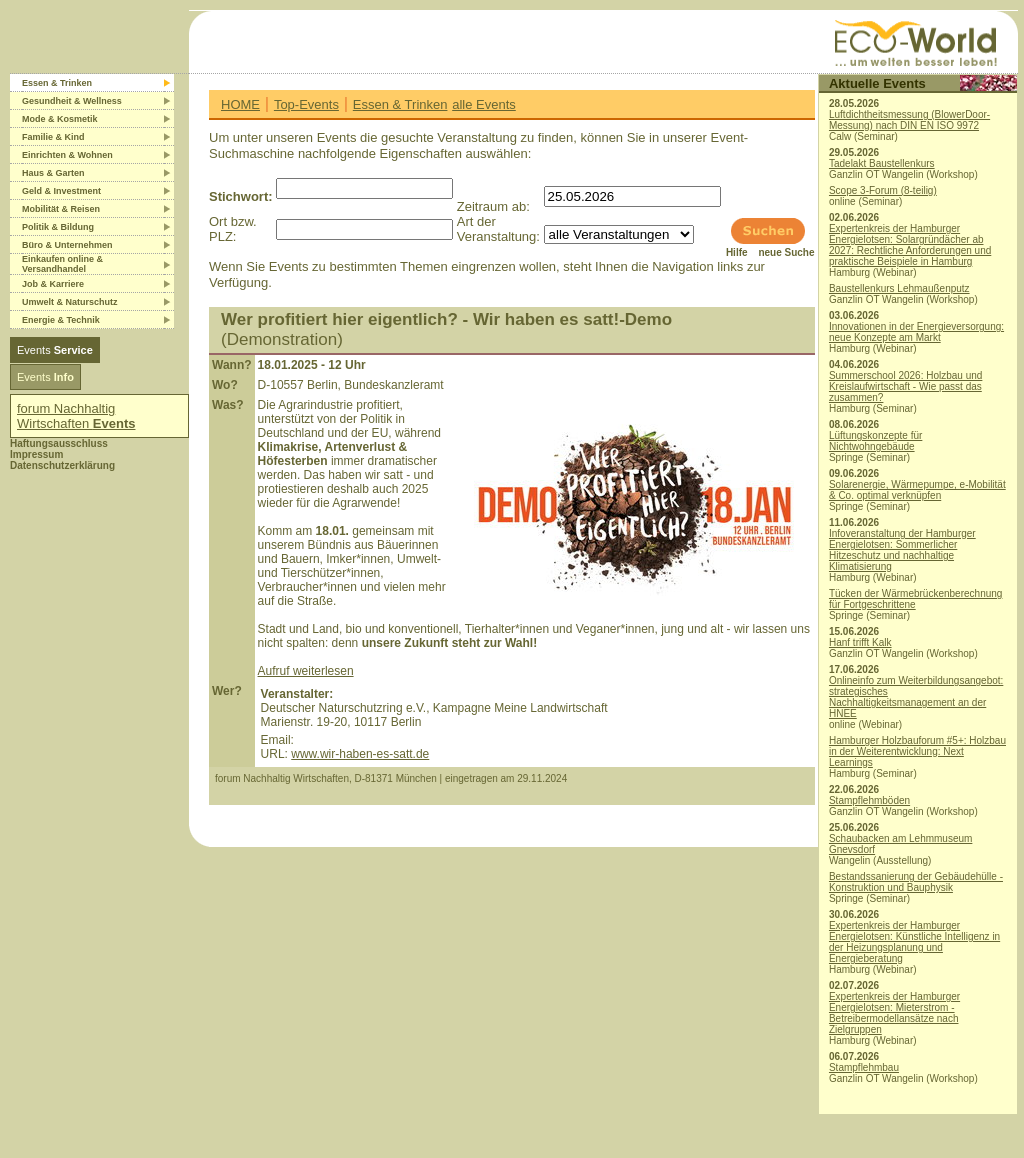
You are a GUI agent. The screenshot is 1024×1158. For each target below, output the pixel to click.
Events (55, 350)
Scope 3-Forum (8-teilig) (883, 190)
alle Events (484, 104)
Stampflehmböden (869, 800)
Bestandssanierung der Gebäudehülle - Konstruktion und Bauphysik (916, 882)
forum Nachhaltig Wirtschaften (76, 416)
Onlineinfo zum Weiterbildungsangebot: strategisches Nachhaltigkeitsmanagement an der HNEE (916, 697)
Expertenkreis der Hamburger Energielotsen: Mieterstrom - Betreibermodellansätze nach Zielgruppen (894, 1013)
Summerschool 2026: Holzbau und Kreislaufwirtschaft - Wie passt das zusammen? (905, 386)
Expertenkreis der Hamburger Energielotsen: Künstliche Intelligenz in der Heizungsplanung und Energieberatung (914, 942)
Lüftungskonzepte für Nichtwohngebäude (875, 441)
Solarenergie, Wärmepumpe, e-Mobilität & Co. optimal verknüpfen (917, 490)
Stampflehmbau (864, 1067)
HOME (240, 104)
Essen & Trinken (400, 104)
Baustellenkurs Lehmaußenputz (899, 288)
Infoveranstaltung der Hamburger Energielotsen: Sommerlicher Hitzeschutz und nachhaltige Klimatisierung (902, 550)
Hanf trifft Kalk (860, 642)
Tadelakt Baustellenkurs (882, 163)
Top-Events (306, 104)
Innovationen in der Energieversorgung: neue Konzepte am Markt (916, 332)
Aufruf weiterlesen (306, 671)
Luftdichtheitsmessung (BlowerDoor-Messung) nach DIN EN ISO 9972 (909, 120)
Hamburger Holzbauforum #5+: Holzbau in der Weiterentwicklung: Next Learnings (917, 751)
